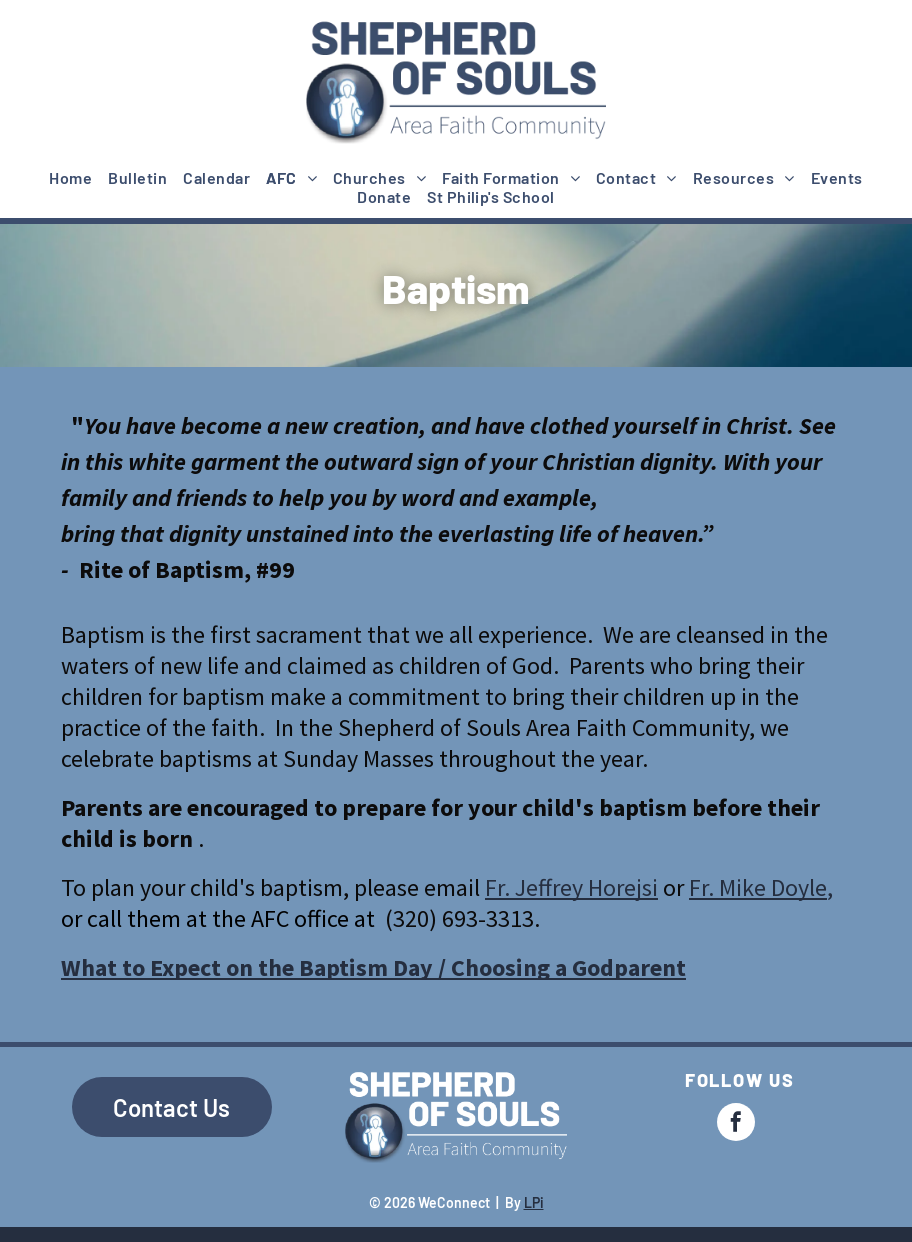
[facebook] (736, 1124)
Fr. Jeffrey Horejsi (571, 887)
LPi (534, 1202)
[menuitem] (70, 177)
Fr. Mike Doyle (758, 887)
